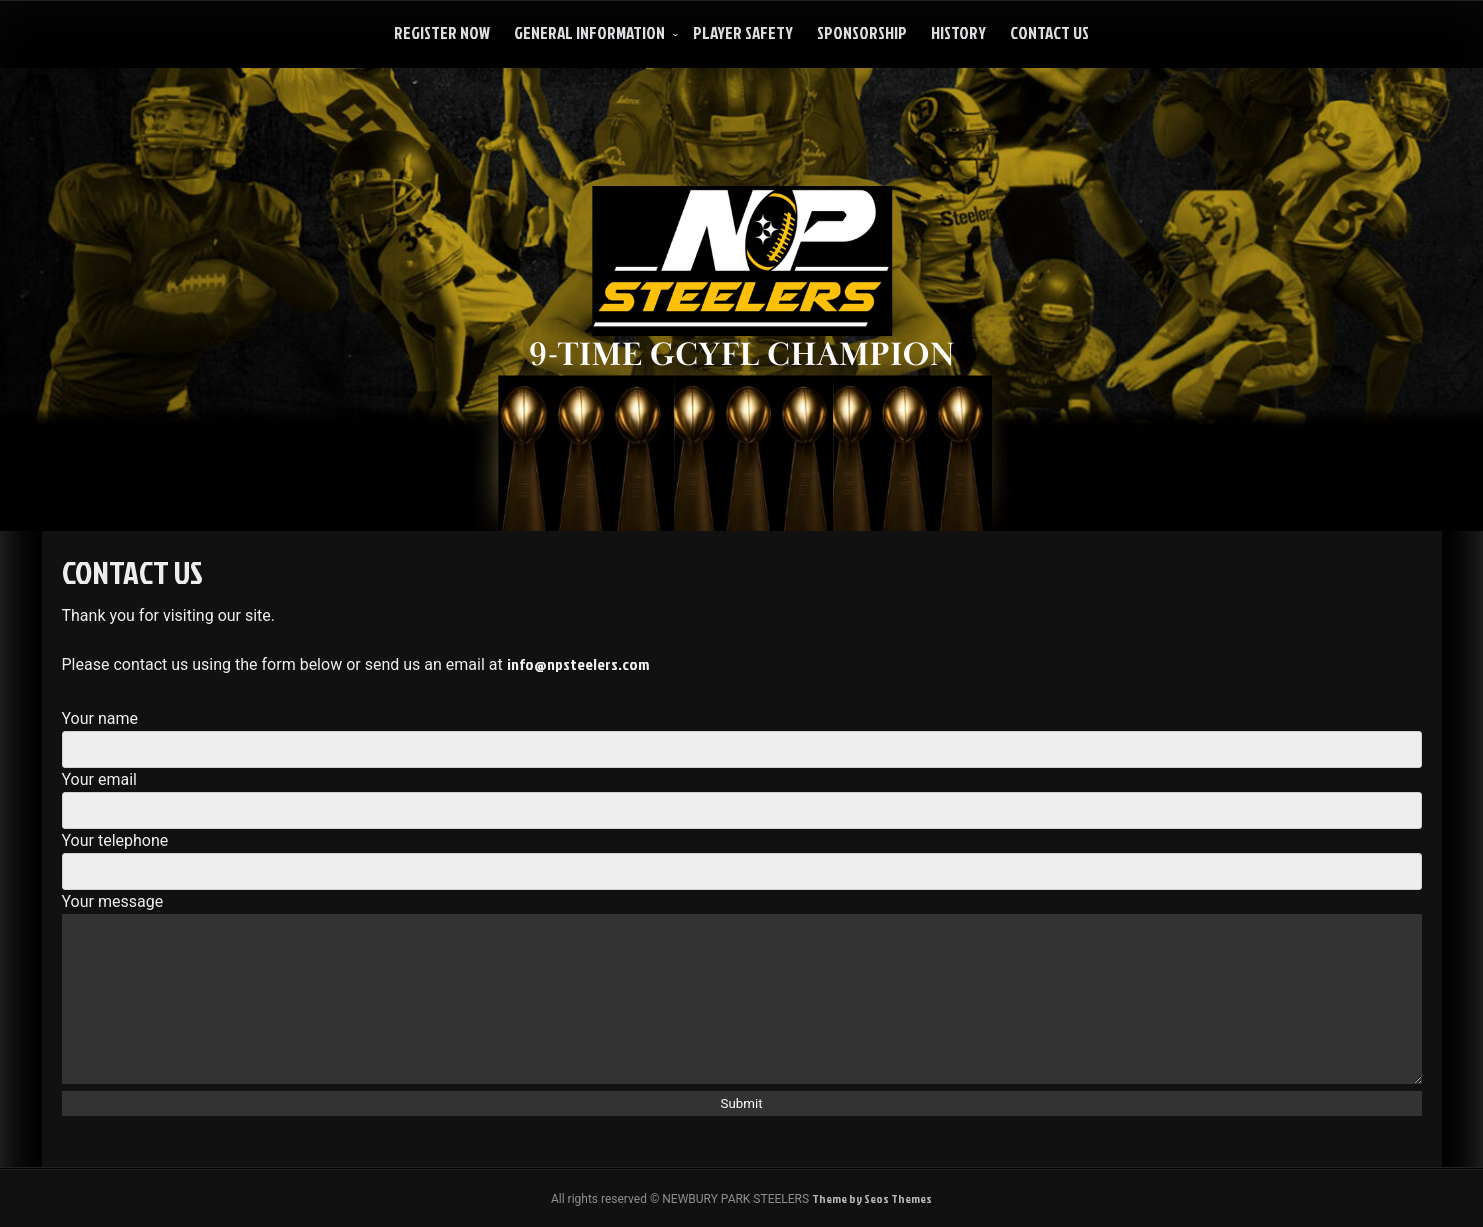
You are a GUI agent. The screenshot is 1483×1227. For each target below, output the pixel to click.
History (958, 32)
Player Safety (743, 32)
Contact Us (1049, 32)
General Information (589, 32)
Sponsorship (862, 32)
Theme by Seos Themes (872, 1198)
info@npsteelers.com (578, 664)
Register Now (442, 32)
